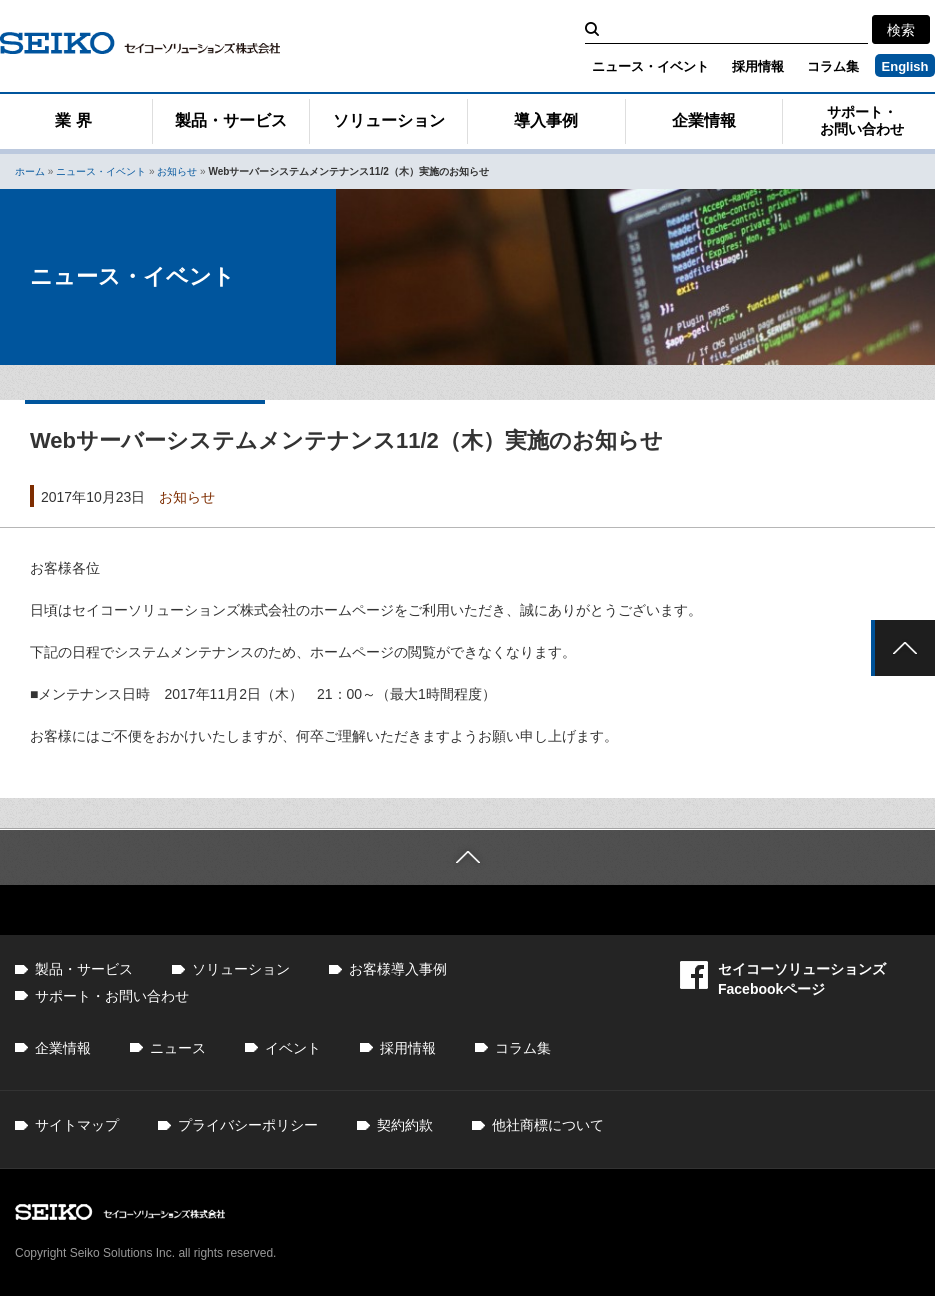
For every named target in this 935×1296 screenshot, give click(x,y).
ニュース (178, 1048)
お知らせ (177, 171)
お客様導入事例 (398, 969)
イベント (293, 1048)
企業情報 (704, 120)
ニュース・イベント (650, 66)
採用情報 (758, 66)
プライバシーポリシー (248, 1125)
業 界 (73, 120)
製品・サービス (231, 120)
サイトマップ (77, 1125)
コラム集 (833, 66)
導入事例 (546, 120)
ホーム (30, 171)
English (905, 66)
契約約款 (405, 1125)
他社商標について (548, 1125)
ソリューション (389, 120)
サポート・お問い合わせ (112, 996)
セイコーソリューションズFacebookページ (783, 978)
